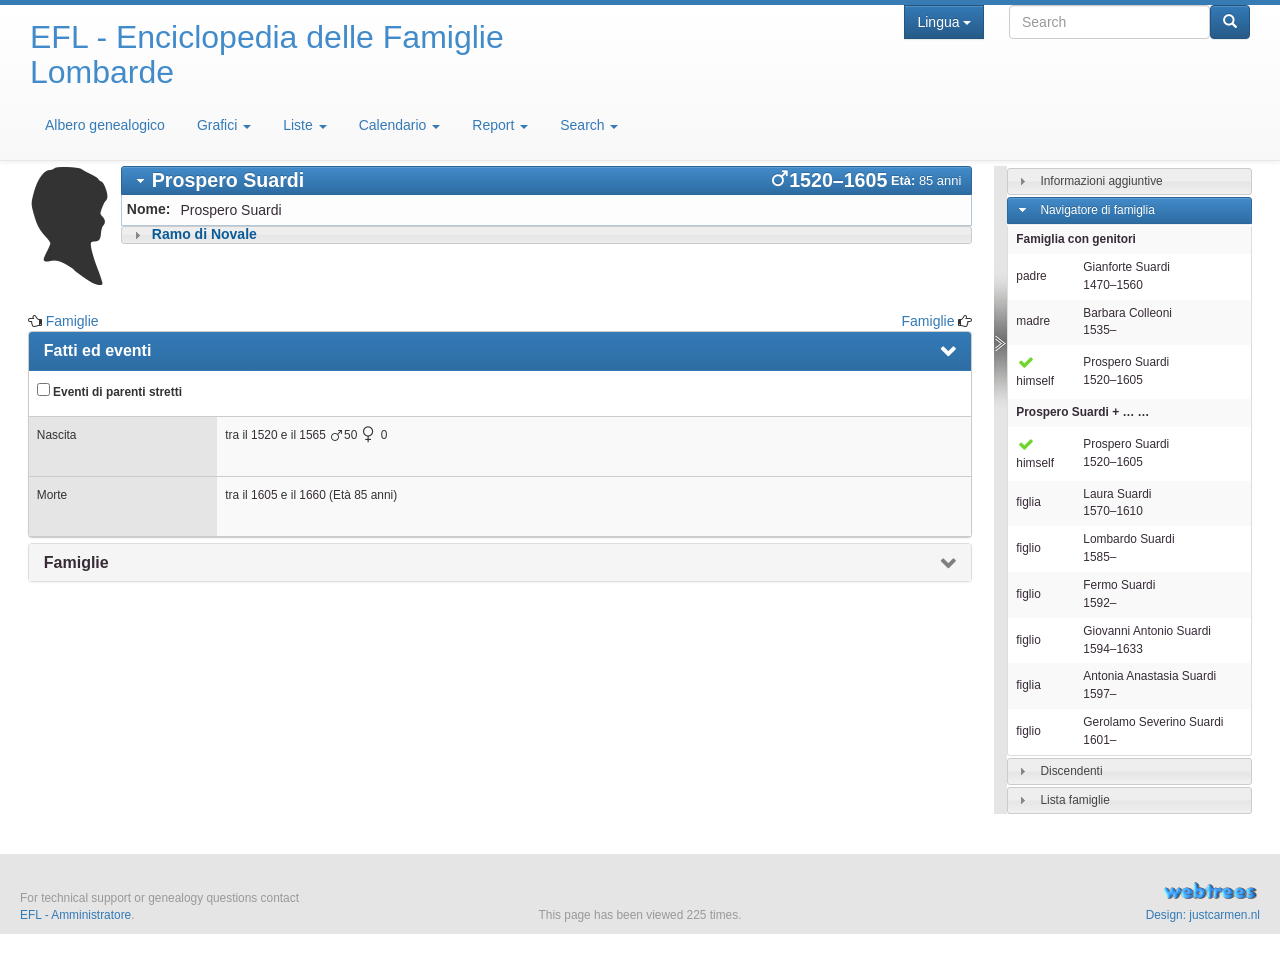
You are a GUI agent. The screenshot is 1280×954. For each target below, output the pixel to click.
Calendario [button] (400, 125)
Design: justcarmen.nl (1203, 915)
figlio (1028, 548)
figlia (1028, 502)
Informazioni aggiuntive (1101, 181)
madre (1033, 321)
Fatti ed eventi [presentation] (98, 350)
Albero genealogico (105, 125)
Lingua (943, 22)
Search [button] (589, 125)
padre (1031, 276)
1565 (312, 435)
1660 (312, 495)
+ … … (1082, 412)
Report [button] (500, 125)
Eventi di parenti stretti (109, 391)
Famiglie (72, 321)
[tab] (547, 180)
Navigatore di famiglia (1097, 210)
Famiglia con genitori (1076, 239)
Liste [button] (304, 125)
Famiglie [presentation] (76, 562)
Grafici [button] (224, 125)
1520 (264, 435)
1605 (264, 495)
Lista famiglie (1074, 800)
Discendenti (1071, 771)
